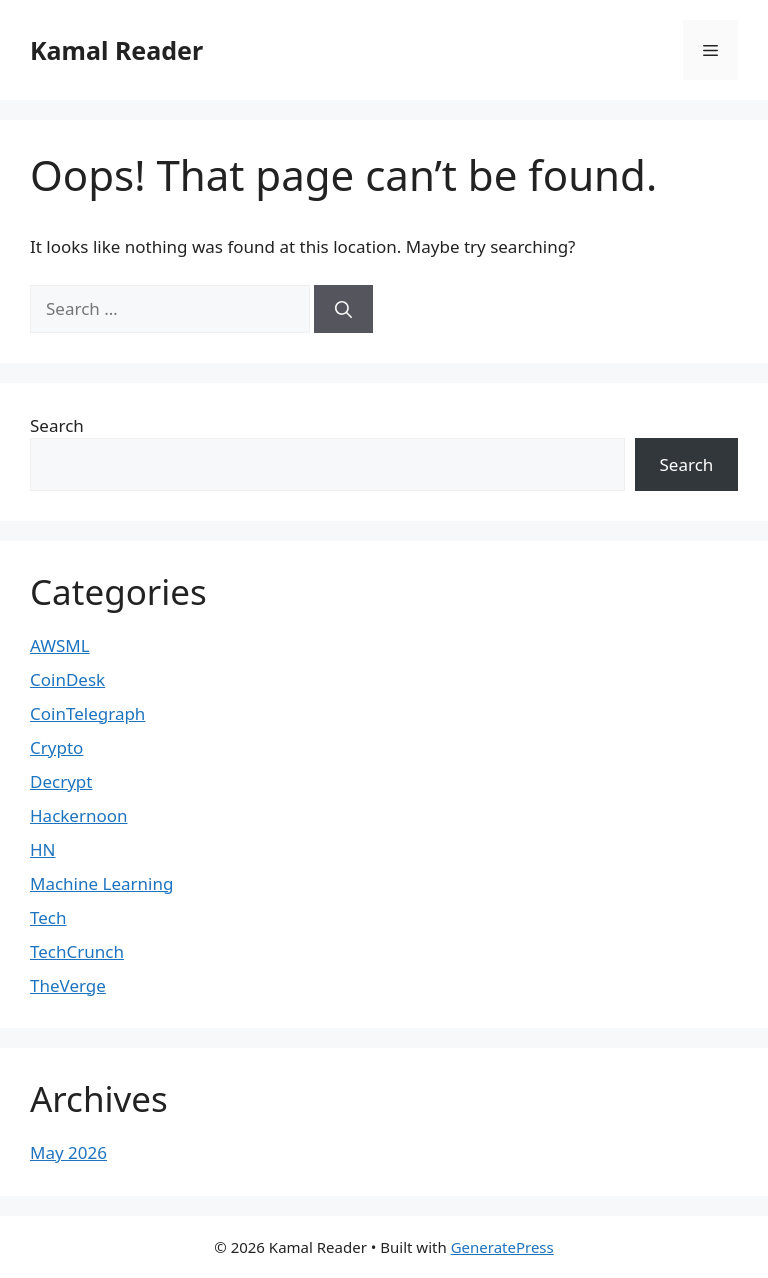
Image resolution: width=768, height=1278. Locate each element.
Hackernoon (79, 815)
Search (57, 425)
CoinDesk (67, 679)
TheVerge (68, 985)
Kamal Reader (116, 50)
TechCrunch (77, 951)
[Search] (343, 309)
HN (43, 849)
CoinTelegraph (87, 713)
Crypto (56, 747)
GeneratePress (502, 1247)
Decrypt (61, 781)
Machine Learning (101, 883)
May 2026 (68, 1152)
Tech (48, 917)
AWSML (60, 645)
